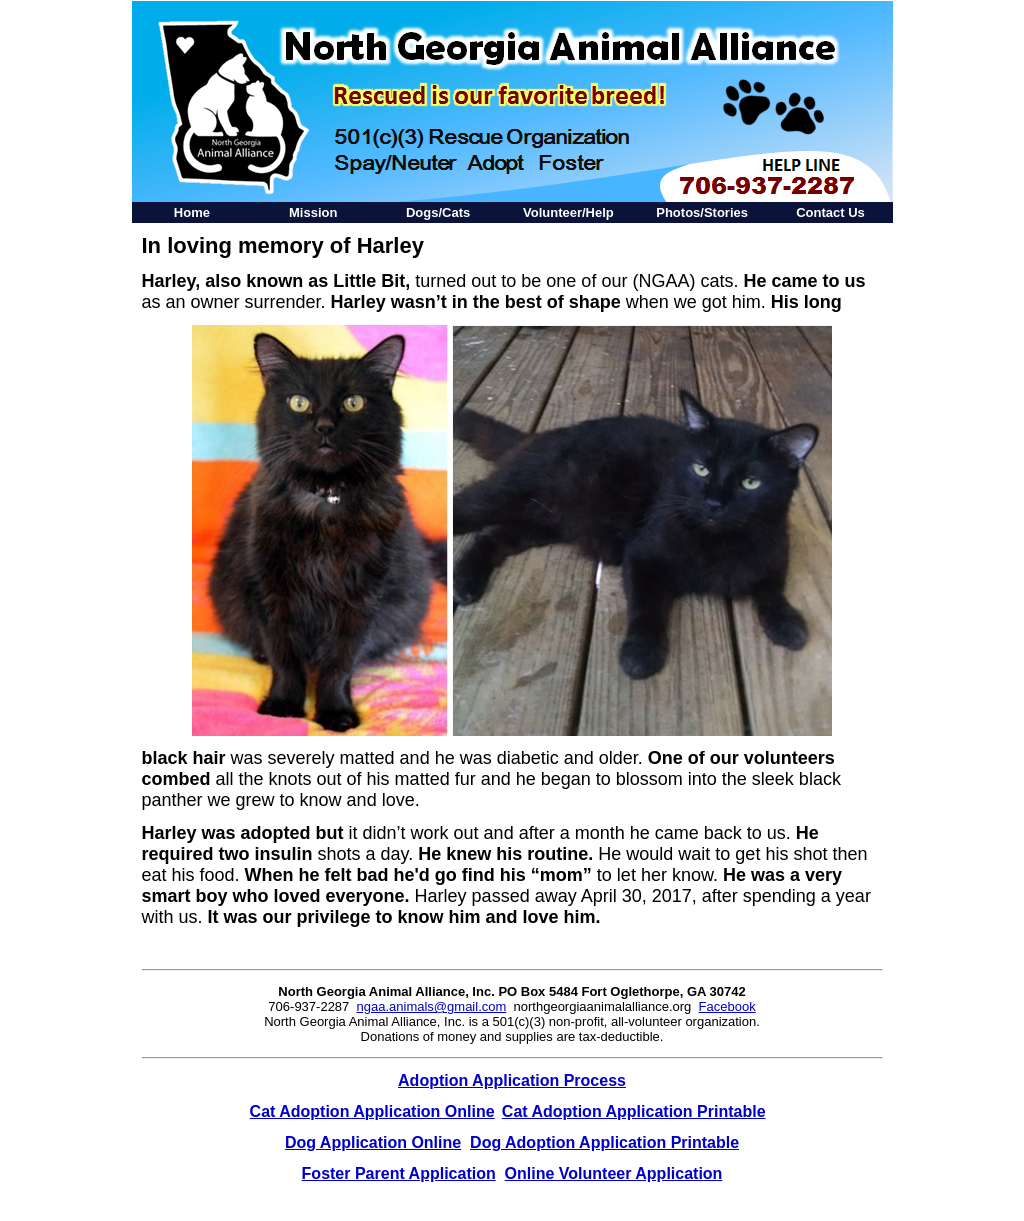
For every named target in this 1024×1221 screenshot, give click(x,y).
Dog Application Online (373, 1142)
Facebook (727, 1006)
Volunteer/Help (568, 212)
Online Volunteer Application (614, 1173)
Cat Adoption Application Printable (634, 1111)
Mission (313, 212)
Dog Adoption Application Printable (604, 1142)
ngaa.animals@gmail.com (432, 1006)
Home (192, 212)
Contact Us (830, 212)
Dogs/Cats (438, 212)
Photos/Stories (702, 212)
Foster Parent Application (399, 1173)
